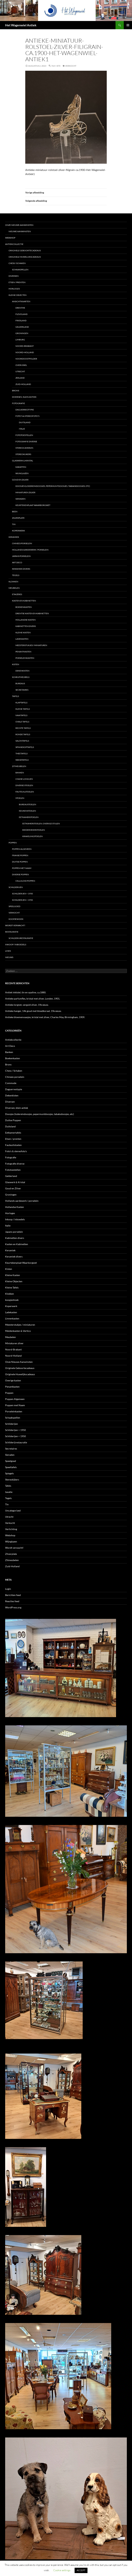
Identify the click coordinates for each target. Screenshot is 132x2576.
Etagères (17, 594)
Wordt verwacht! (15, 925)
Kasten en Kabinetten (24, 600)
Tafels (15, 696)
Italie (22, 428)
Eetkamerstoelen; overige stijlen (41, 823)
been (14, 511)
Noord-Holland (24, 352)
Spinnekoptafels (24, 747)
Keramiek (14, 537)
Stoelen (19, 798)
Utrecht (20, 371)
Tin (13, 524)
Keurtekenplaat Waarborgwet (32, 505)
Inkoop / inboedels (15, 944)
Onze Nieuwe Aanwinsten (19, 225)
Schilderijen (16, 887)
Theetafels (21, 753)
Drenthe (20, 307)
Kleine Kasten (23, 632)
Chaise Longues (24, 779)
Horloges (14, 288)
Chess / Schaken (17, 263)
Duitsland (24, 422)
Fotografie (18, 403)
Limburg (20, 339)
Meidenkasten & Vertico (18, 1330)
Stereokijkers (23, 454)
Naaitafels (21, 715)
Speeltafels (11, 1467)
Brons (15, 390)
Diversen (14, 276)
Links (8, 951)
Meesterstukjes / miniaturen (31, 645)
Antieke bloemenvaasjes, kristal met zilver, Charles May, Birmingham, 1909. (45, 1017)
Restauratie (11, 931)
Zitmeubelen (19, 766)
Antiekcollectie (14, 244)
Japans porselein (21, 556)
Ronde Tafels (22, 734)
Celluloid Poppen (25, 881)
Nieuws (9, 957)
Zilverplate (18, 518)
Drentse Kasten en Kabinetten (32, 613)
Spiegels (9, 1473)
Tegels (15, 575)
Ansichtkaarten (21, 301)
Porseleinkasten (24, 658)
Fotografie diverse (26, 441)
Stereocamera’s (24, 448)
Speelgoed (14, 906)
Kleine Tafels (22, 709)
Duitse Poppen (20, 861)
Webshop (10, 237)
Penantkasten (23, 651)
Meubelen (14, 588)
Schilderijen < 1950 (22, 893)
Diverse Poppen (20, 874)
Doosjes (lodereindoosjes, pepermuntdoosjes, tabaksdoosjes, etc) (52, 486)
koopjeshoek (16, 919)
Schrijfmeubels (20, 677)
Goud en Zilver (20, 479)
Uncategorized (13, 1510)
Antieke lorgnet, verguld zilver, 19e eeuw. (27, 1004)
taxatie (8, 1491)
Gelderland (22, 327)
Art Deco (17, 562)
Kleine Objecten (17, 295)
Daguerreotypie (24, 409)
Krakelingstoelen (32, 836)
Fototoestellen (24, 435)
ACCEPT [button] (81, 2570)
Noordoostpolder (26, 358)
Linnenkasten (12, 1318)
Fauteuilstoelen (24, 791)
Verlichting (11, 1529)
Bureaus (20, 683)
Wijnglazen (22, 473)
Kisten (15, 664)
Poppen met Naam (21, 868)
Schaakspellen (20, 269)
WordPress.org (13, 1607)
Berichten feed (13, 1595)
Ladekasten (21, 639)
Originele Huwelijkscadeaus (25, 257)
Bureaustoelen (27, 804)
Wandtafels (22, 760)
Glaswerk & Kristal (22, 460)
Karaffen (20, 467)
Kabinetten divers (25, 626)
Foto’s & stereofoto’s (27, 416)
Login (8, 1588)
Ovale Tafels (22, 721)
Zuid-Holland (23, 384)
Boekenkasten (23, 607)
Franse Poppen (20, 855)
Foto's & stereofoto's (16, 1151)
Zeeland (20, 378)
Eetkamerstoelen (28, 817)
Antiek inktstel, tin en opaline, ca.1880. (25, 992)
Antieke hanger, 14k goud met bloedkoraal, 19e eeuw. (33, 1010)
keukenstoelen (27, 811)
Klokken (13, 581)
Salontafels (22, 740)
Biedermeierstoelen (33, 830)
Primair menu (128, 25)
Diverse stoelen (24, 785)
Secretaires (21, 690)
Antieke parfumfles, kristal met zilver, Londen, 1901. (32, 998)
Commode (10, 1083)
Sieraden (20, 499)
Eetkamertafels (13, 1132)
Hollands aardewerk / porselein (30, 549)
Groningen (21, 333)
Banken (19, 772)
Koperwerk (18, 530)
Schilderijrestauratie (21, 938)
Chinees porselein (22, 543)
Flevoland (21, 314)
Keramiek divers (21, 569)
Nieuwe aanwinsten (20, 231)
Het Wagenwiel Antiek (20, 25)
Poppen (13, 842)
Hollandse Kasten (25, 619)
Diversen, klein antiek (24, 397)
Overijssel (21, 365)
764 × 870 (55, 66)
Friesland (20, 320)
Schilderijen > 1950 (22, 900)
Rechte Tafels (23, 728)
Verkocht (14, 912)
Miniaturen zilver (25, 492)
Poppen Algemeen (21, 849)
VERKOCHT (70, 66)
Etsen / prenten (17, 282)
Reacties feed (12, 1601)
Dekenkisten (22, 670)
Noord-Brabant (24, 346)
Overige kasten (13, 1380)
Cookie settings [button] (61, 2570)
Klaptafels (21, 702)
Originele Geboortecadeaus (25, 250)
